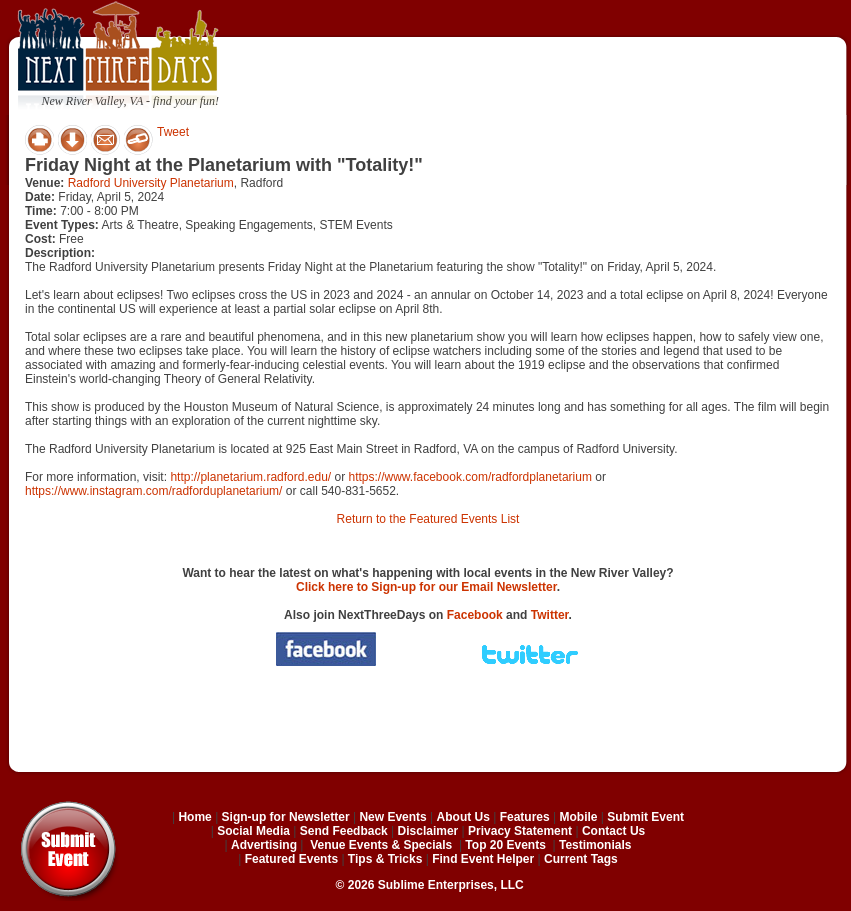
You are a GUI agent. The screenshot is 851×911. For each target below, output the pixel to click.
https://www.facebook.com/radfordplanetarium (469, 477)
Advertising (264, 845)
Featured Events (291, 859)
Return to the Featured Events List (428, 519)
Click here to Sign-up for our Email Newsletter (426, 587)
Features (525, 817)
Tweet (173, 132)
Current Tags (581, 859)
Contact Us (613, 831)
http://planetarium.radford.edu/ (250, 477)
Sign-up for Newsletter (286, 817)
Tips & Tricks (385, 859)
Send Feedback (344, 831)
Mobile (579, 817)
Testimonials (595, 845)
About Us (463, 817)
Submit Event (645, 817)
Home (194, 817)
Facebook (475, 615)
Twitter (550, 615)
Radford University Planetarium (151, 183)
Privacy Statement (520, 831)
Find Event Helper (483, 859)
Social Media (253, 831)
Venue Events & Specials (381, 845)
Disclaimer (428, 831)
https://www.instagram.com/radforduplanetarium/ (153, 491)
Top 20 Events (505, 845)
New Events (392, 817)
